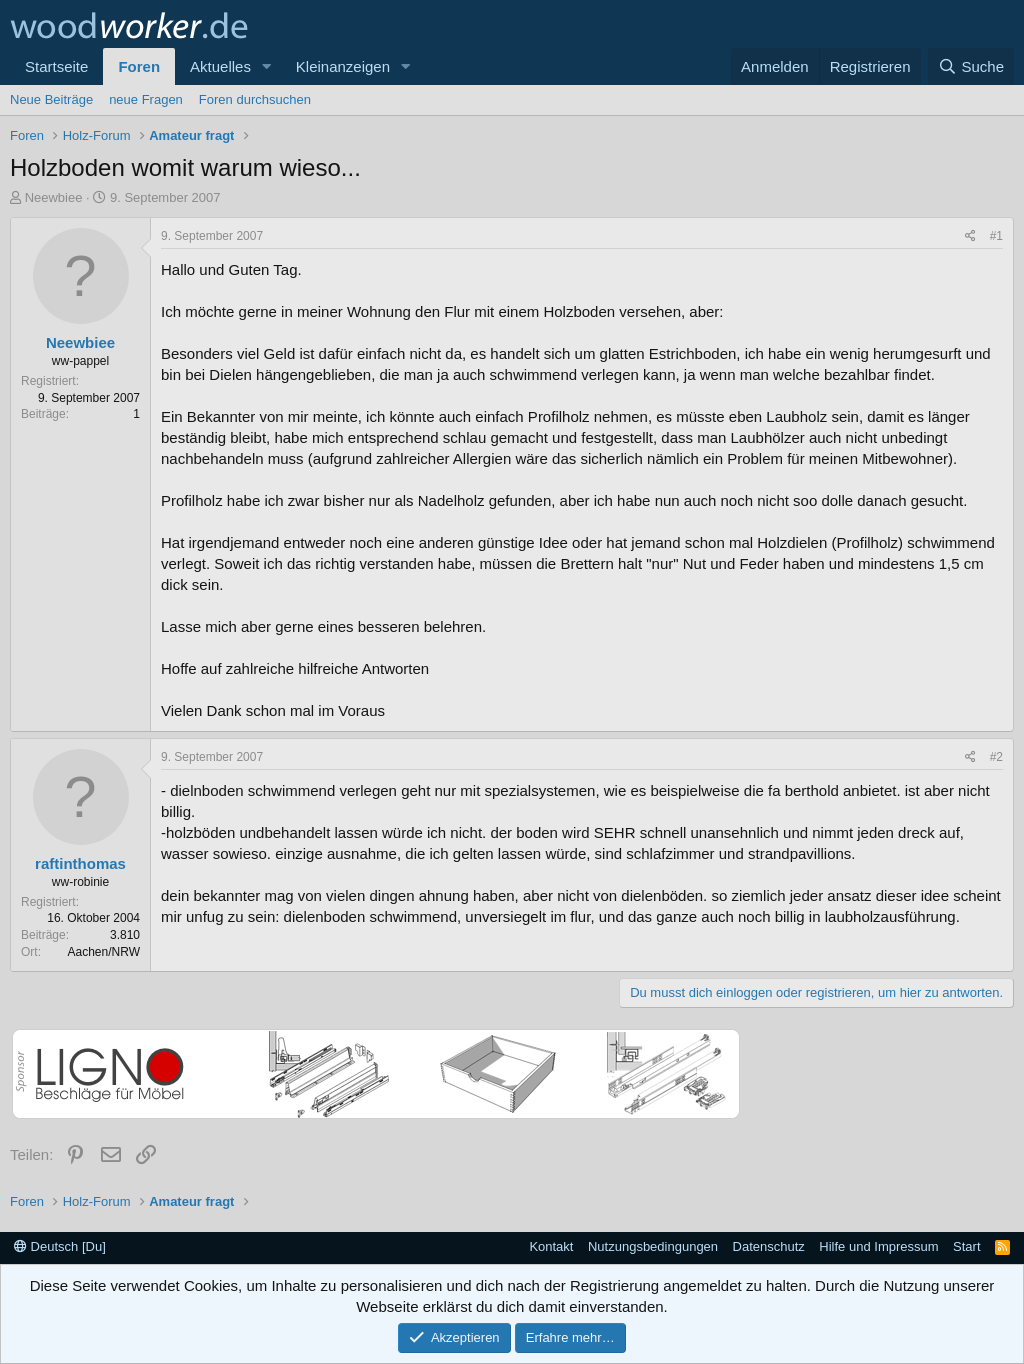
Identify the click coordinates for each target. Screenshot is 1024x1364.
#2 (996, 757)
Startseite (56, 66)
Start (966, 1246)
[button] (267, 66)
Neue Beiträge (51, 99)
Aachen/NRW (104, 952)
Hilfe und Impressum (878, 1246)
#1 (996, 236)
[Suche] (971, 66)
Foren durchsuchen (255, 99)
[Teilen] (970, 236)
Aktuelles (220, 66)
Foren (139, 66)
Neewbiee (54, 197)
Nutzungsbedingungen (653, 1246)
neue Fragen (146, 99)
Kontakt (551, 1246)
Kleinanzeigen (343, 66)
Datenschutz (769, 1246)
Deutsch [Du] (60, 1246)
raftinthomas (80, 863)
